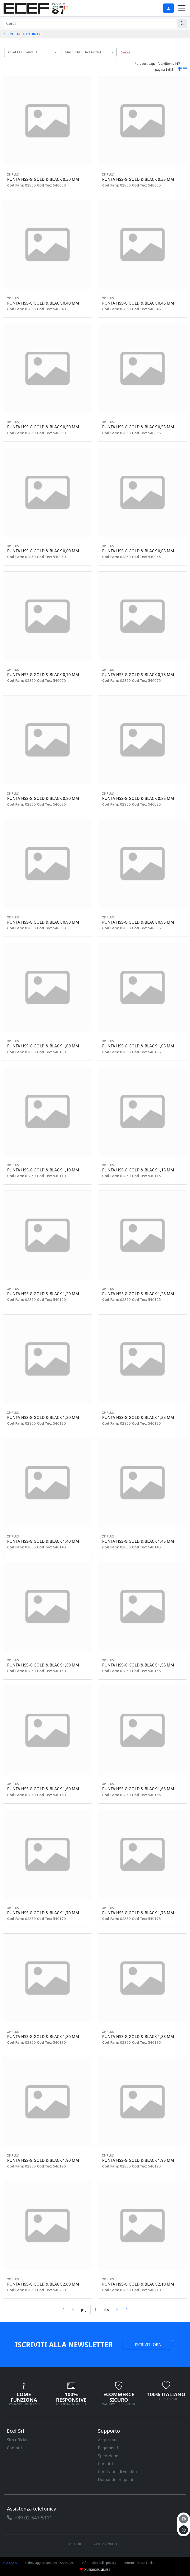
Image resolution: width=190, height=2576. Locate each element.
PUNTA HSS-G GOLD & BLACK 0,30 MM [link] (43, 179)
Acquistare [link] (108, 2440)
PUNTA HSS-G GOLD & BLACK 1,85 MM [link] (138, 2036)
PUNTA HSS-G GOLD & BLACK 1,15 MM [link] (138, 1170)
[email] (183, 2518)
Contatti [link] (14, 2447)
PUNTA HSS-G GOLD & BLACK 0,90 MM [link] (43, 922)
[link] (36, 7)
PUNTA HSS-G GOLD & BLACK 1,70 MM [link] (43, 1913)
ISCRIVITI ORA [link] (148, 2344)
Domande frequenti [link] (116, 2479)
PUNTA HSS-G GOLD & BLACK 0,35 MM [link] (138, 179)
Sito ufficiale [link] (18, 2440)
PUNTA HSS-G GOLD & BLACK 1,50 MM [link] (43, 1665)
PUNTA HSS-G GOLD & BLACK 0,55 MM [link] (138, 427)
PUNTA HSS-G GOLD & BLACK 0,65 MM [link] (138, 551)
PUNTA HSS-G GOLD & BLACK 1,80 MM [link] (43, 2036)
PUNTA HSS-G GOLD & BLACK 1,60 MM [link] (43, 1789)
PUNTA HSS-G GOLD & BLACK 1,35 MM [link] (138, 1417)
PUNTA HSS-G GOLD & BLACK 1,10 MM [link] (43, 1170)
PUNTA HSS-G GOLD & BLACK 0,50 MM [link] (43, 427)
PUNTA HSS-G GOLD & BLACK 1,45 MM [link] (138, 1541)
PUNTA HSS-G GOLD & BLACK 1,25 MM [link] (138, 1293)
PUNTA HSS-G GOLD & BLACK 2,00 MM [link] (43, 2284)
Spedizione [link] (108, 2455)
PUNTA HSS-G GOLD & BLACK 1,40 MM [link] (43, 1541)
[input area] (90, 23)
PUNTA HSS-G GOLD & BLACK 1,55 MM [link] (138, 1665)
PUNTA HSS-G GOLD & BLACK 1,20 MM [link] (43, 1293)
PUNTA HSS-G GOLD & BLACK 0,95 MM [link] (138, 922)
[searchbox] (56, 58)
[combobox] (31, 52)
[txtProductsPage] (95, 2309)
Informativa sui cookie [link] (139, 2563)
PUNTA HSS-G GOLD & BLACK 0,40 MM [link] (43, 303)
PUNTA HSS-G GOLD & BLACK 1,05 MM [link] (138, 1046)
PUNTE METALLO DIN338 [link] (22, 34)
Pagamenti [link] (108, 2447)
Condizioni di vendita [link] (117, 2471)
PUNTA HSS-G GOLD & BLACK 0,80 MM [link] (43, 798)
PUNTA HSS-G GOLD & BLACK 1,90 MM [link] (43, 2160)
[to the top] (183, 2529)
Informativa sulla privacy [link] (99, 2563)
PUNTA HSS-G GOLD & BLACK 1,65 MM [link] (138, 1789)
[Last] (127, 2309)
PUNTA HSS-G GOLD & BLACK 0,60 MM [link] (43, 551)
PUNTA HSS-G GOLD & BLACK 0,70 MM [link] (43, 674)
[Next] (117, 2309)
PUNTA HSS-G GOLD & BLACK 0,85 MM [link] (138, 798)
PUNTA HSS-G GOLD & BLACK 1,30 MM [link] (43, 1417)
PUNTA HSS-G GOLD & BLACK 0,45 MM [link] (138, 303)
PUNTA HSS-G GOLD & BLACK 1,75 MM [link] (138, 1913)
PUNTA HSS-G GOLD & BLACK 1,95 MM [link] (138, 2160)
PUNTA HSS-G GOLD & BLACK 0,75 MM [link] (138, 674)
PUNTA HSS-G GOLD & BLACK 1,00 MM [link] (43, 1046)
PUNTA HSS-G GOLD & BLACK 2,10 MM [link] (138, 2284)
